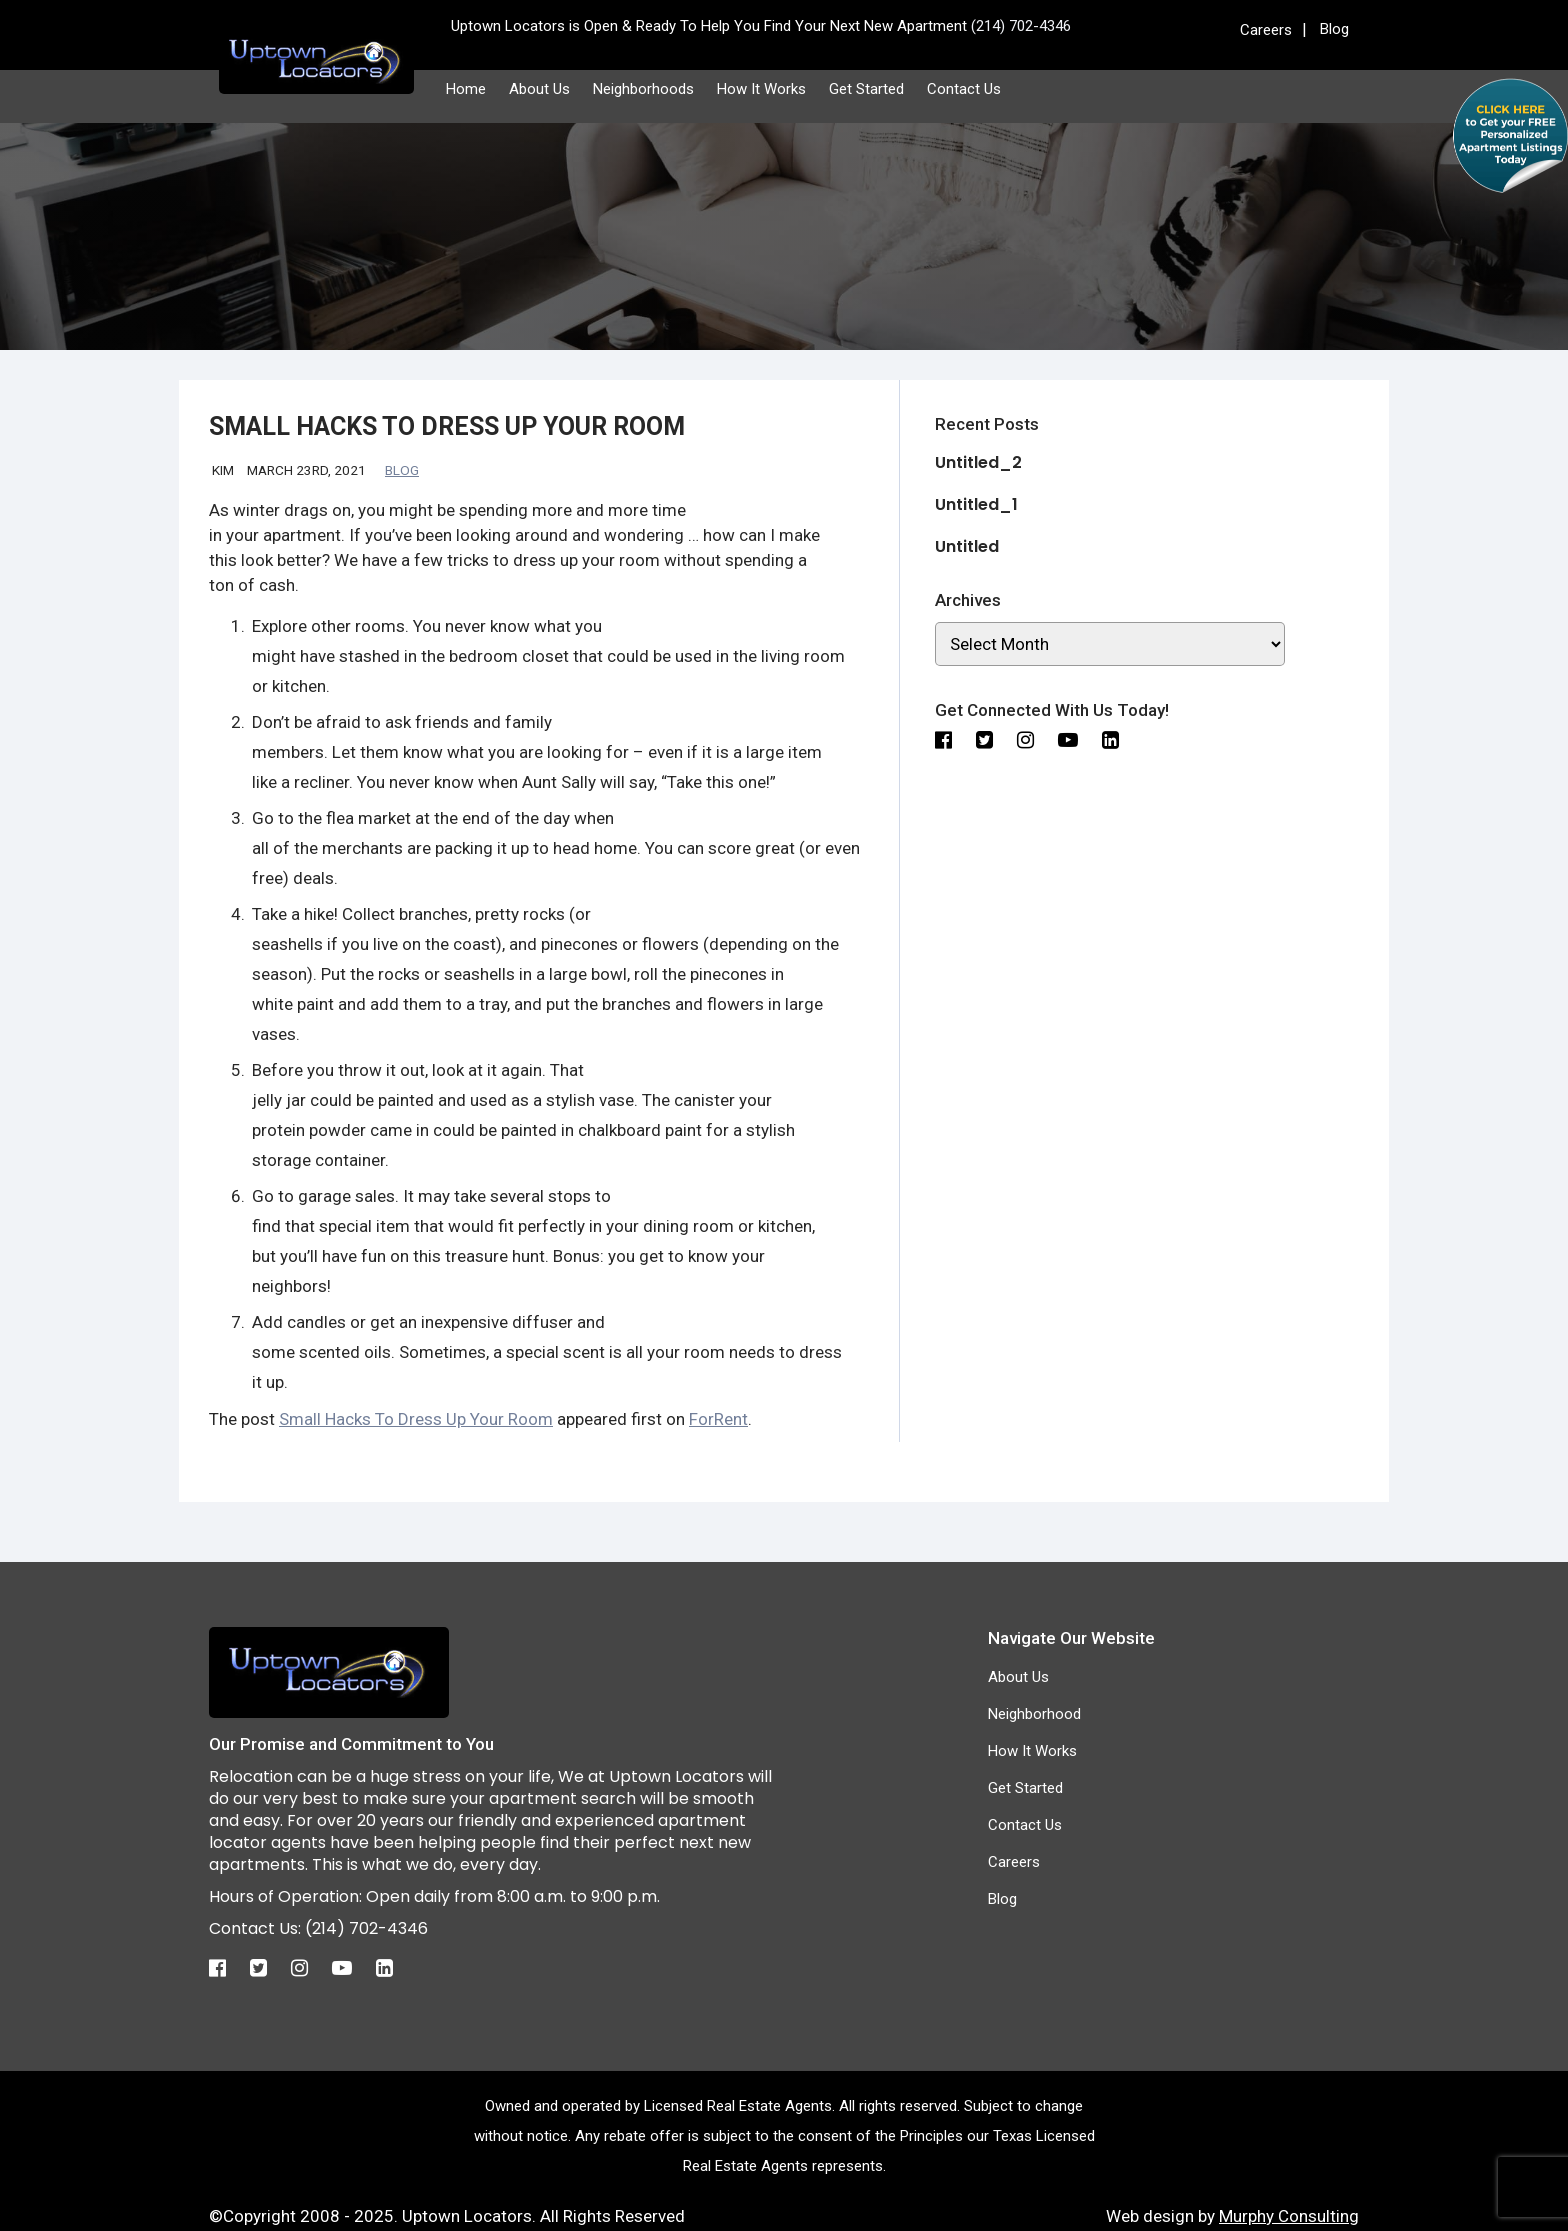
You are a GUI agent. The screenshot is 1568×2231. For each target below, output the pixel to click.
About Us (539, 89)
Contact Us (964, 89)
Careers (1266, 30)
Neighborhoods (643, 89)
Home (466, 89)
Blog (1334, 29)
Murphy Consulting (1289, 2216)
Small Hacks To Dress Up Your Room (416, 1419)
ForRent (718, 1419)
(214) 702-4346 (366, 1928)
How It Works (761, 89)
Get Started (866, 89)
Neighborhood (1034, 1714)
